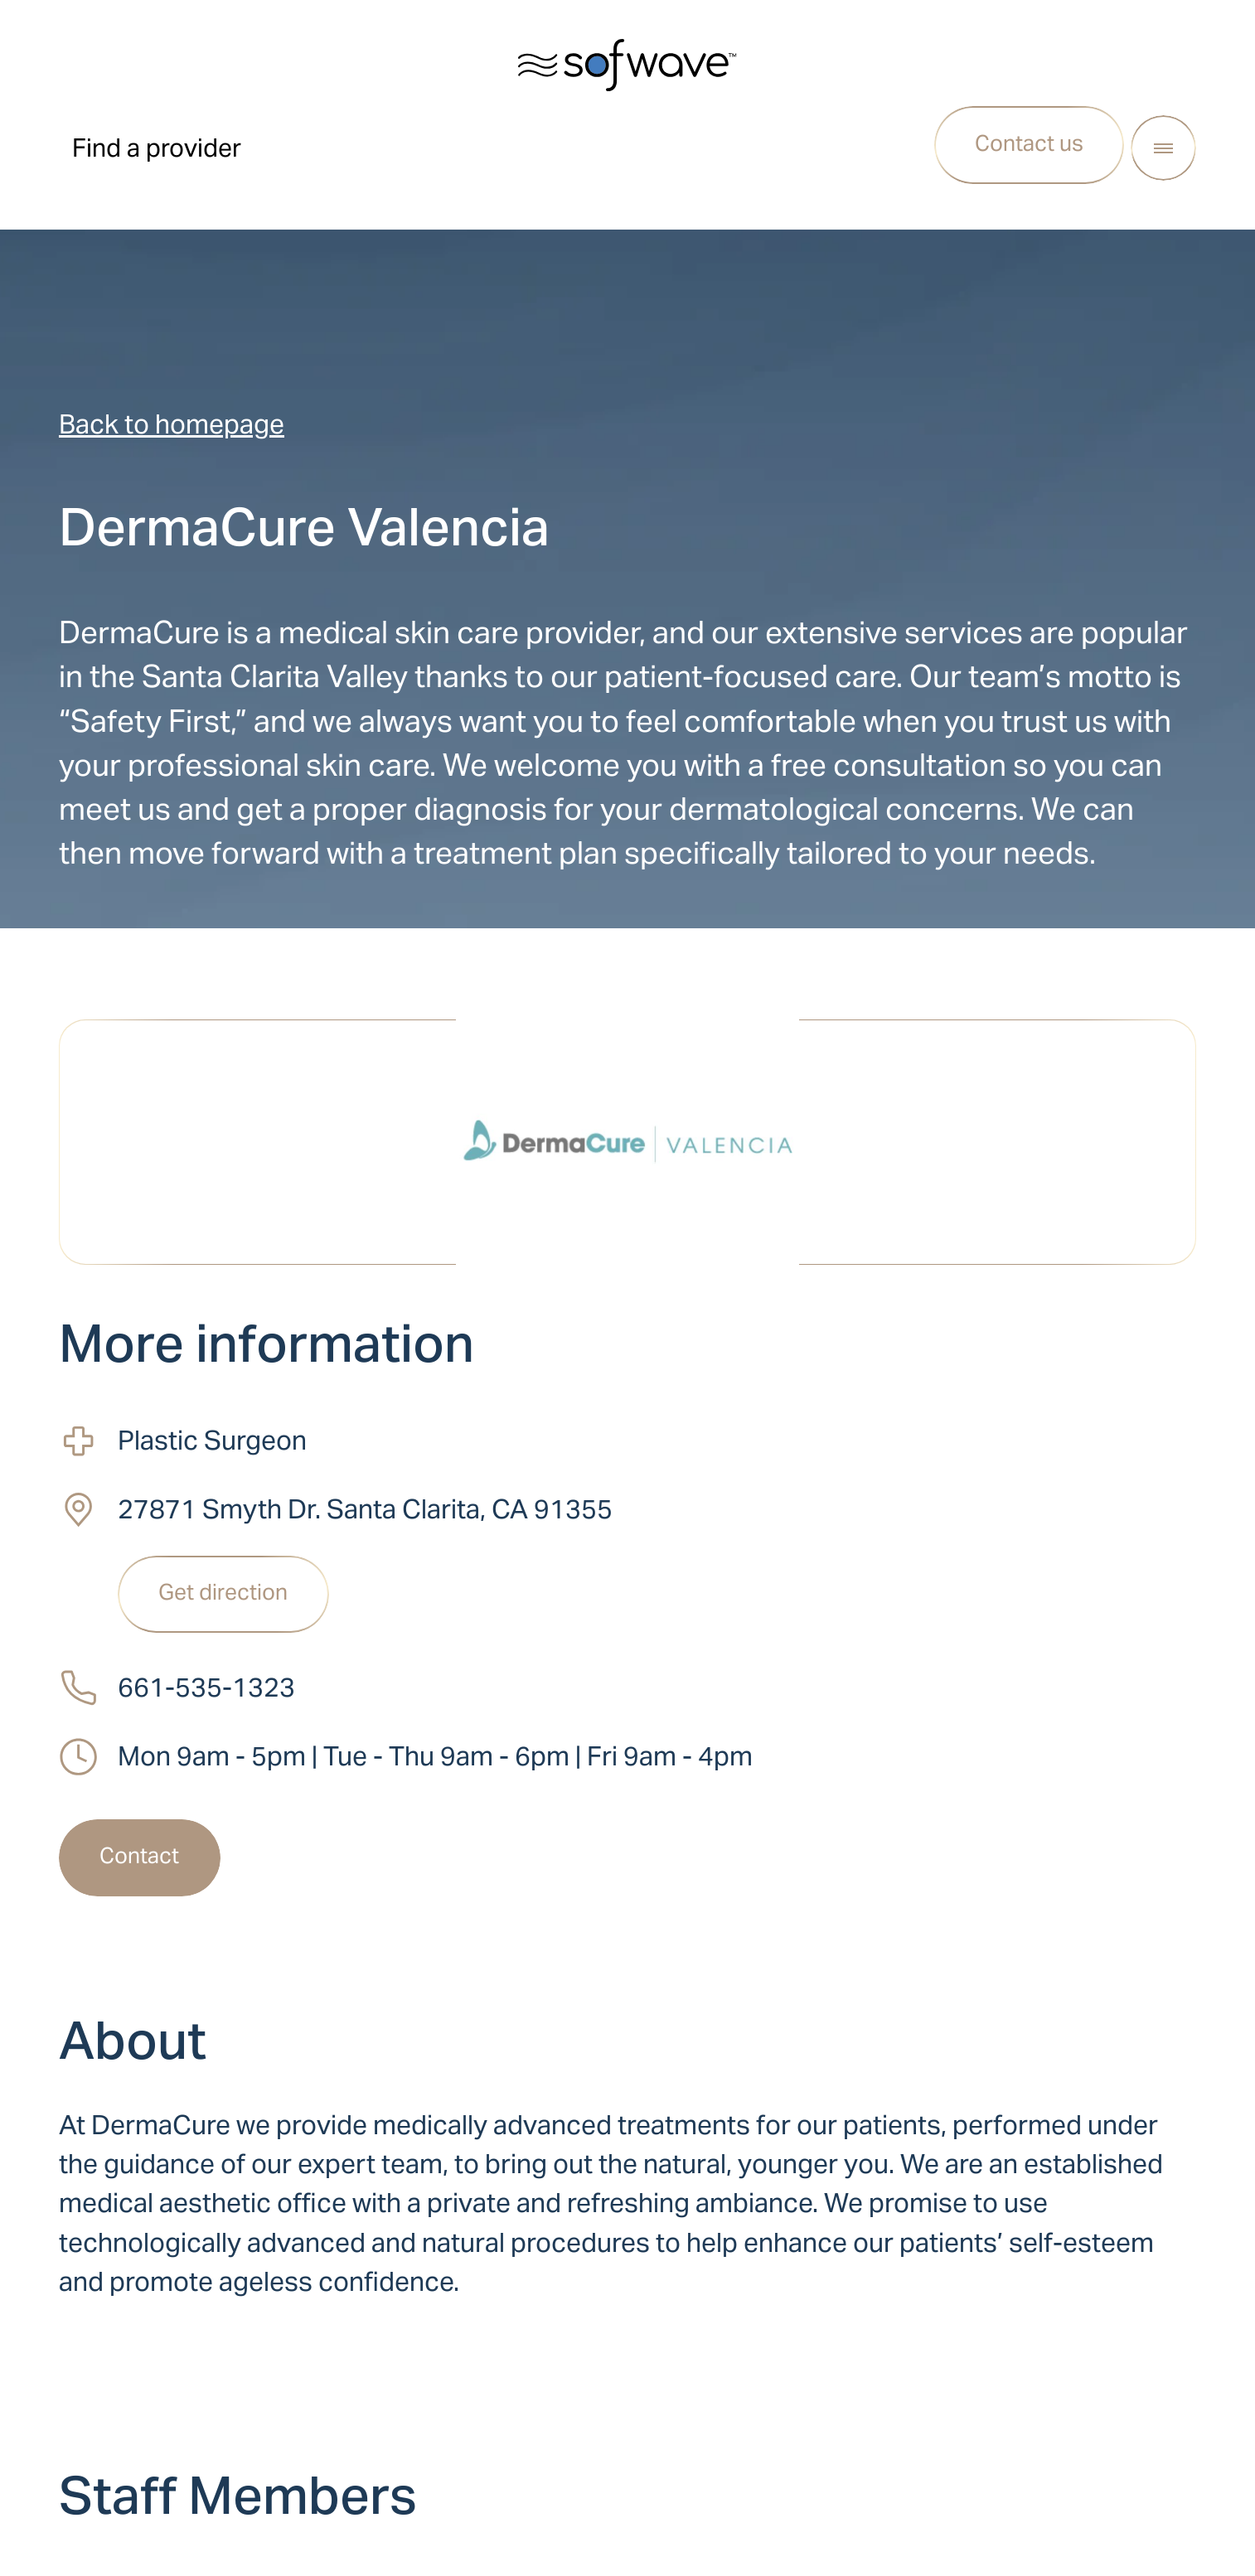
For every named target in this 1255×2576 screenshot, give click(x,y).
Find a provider (156, 148)
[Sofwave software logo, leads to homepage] (627, 65)
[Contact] (139, 1858)
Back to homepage (171, 424)
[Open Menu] (1163, 148)
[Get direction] (223, 1595)
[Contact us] (1029, 145)
